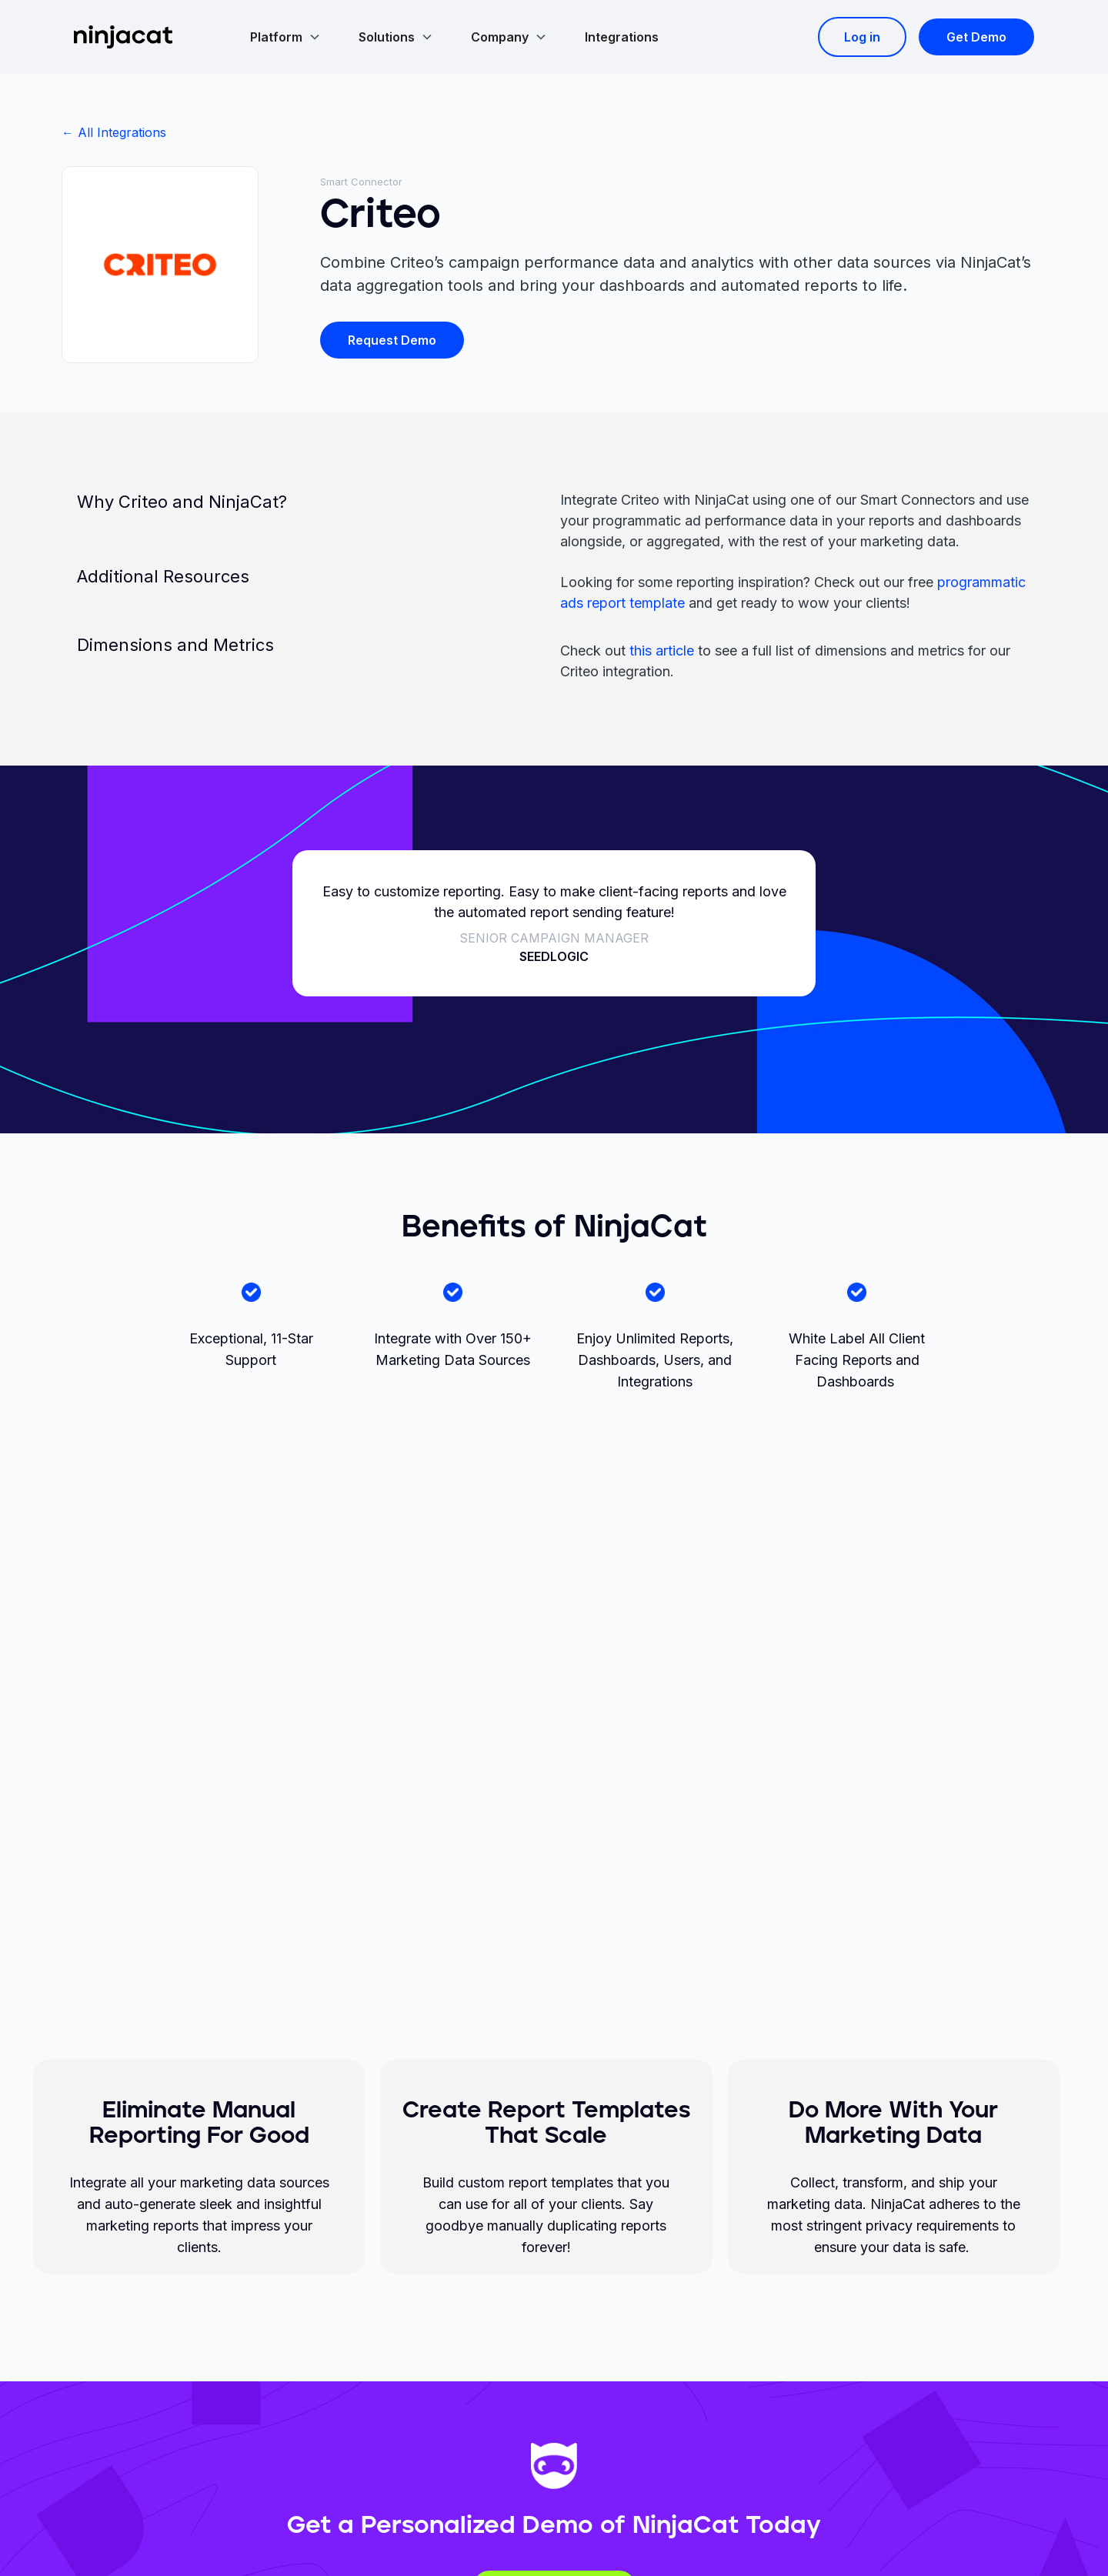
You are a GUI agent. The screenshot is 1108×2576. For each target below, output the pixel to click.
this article (661, 650)
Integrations (622, 37)
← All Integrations (114, 132)
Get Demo (976, 37)
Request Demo (392, 340)
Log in (862, 37)
